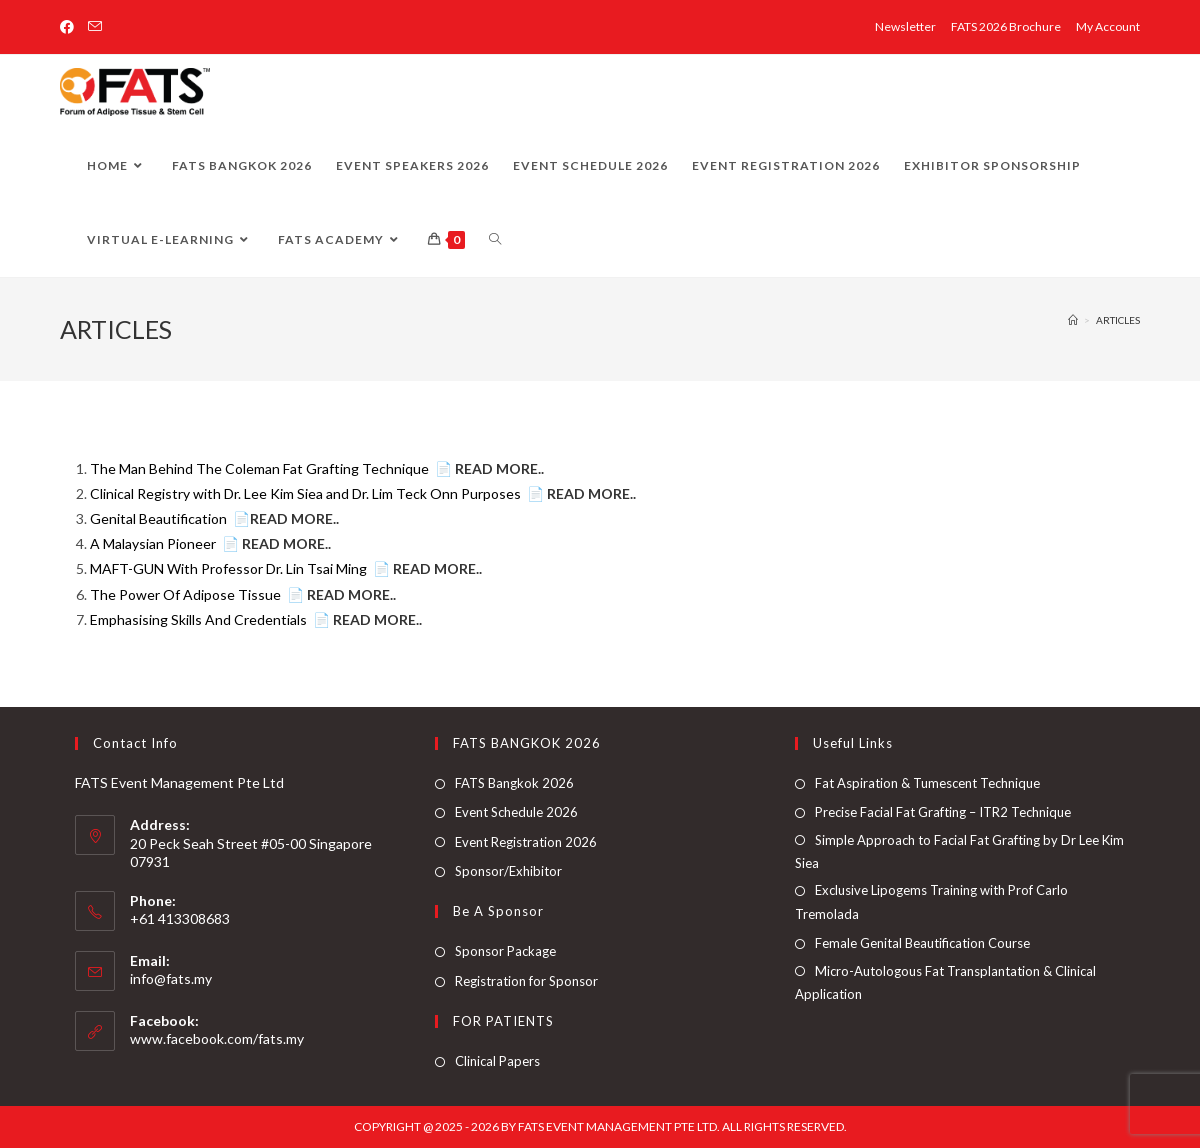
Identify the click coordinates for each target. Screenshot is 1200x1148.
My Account (1108, 26)
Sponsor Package (505, 951)
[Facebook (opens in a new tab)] (70, 27)
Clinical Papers (497, 1061)
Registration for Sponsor (526, 981)
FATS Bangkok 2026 (514, 783)
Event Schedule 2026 (516, 812)
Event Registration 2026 (526, 842)
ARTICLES (1118, 320)
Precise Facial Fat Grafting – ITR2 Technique (943, 812)
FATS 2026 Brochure (1006, 26)
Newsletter (905, 26)
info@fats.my (171, 978)
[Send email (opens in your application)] (95, 27)
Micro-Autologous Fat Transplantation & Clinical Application (945, 982)
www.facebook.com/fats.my (217, 1038)
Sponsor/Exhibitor (508, 871)
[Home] (1073, 320)
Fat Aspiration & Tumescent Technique (927, 783)
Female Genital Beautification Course (922, 943)
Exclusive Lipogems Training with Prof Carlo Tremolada (931, 901)
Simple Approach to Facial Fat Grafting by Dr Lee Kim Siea (959, 851)
